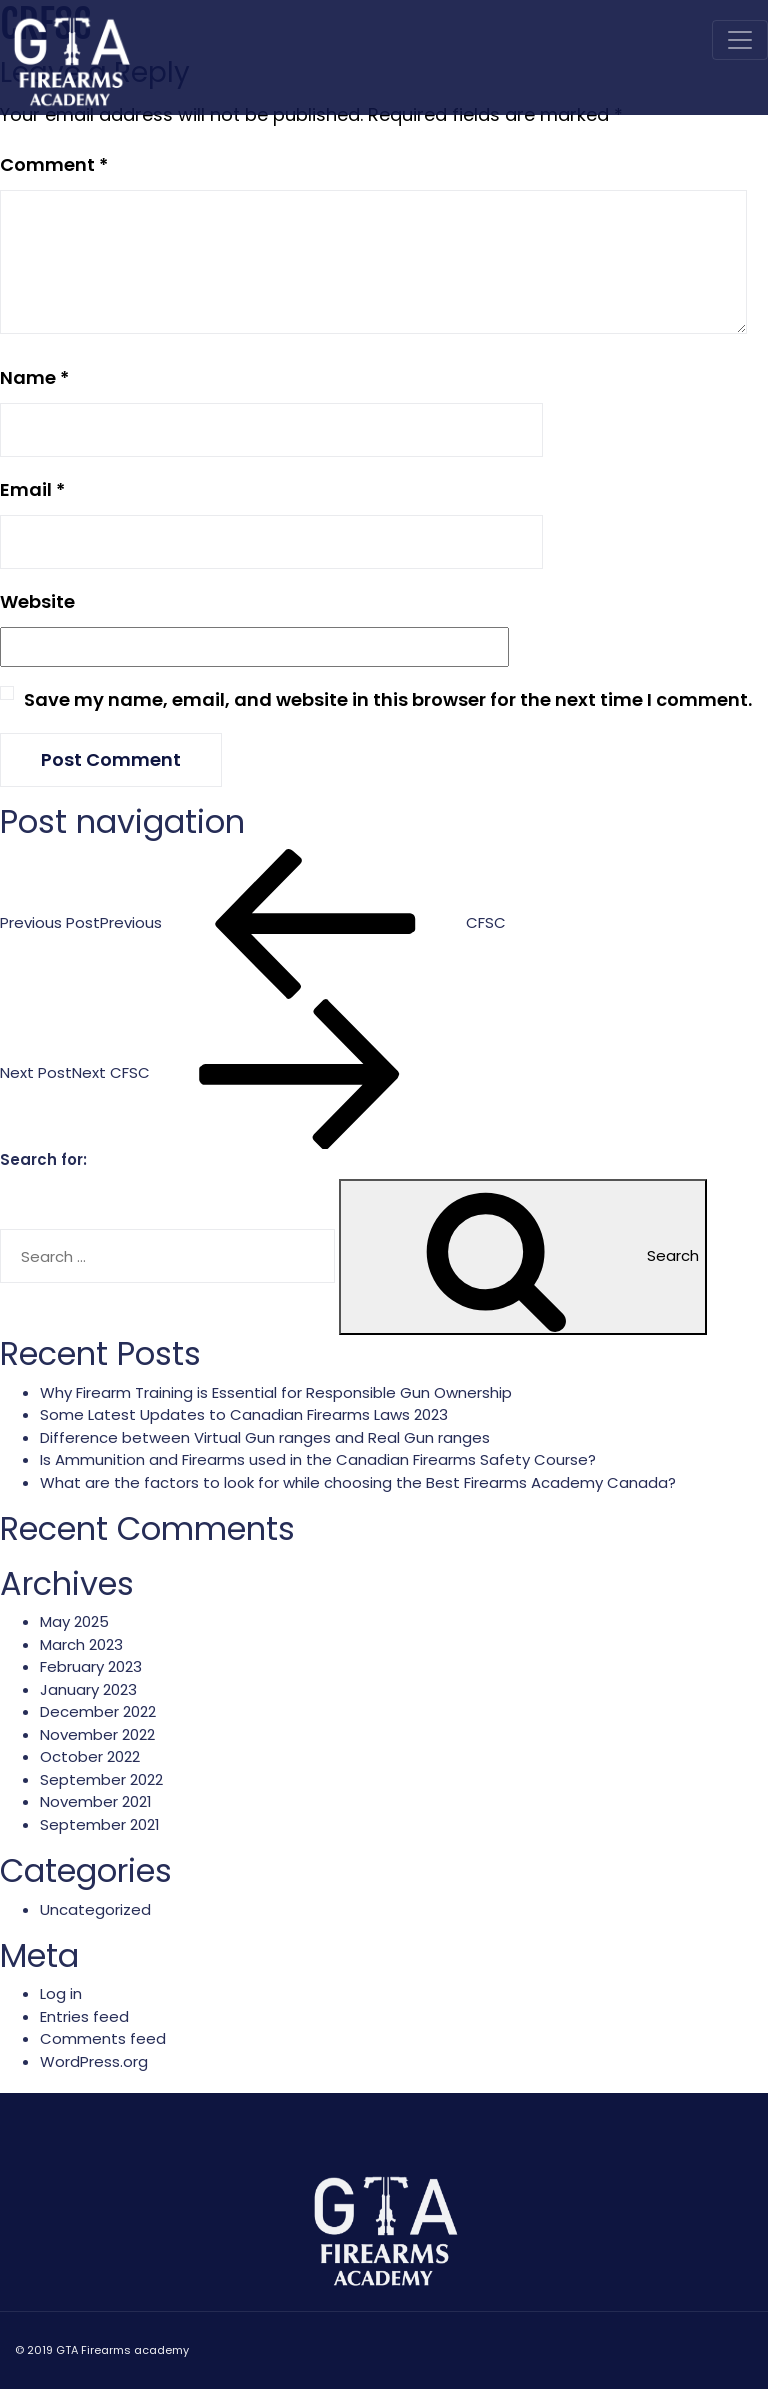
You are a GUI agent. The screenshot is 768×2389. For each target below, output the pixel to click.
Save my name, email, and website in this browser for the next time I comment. (388, 699)
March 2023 (81, 1644)
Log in (61, 1993)
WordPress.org (94, 2061)
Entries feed (84, 2016)
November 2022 (97, 1734)
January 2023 (88, 1689)
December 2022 (98, 1711)
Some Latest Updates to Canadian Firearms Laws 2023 (244, 1414)
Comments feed (103, 2038)
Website (37, 601)
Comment (54, 164)
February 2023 (91, 1666)
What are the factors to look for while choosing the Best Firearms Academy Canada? (358, 1482)
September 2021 (100, 1824)
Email (32, 489)
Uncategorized (95, 1909)
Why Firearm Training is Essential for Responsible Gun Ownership (276, 1392)
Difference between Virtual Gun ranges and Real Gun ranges (265, 1437)
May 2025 (74, 1621)
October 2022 (90, 1756)
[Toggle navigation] (740, 40)
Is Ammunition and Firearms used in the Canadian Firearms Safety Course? (318, 1459)
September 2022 (101, 1779)
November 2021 (96, 1801)
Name (34, 377)
